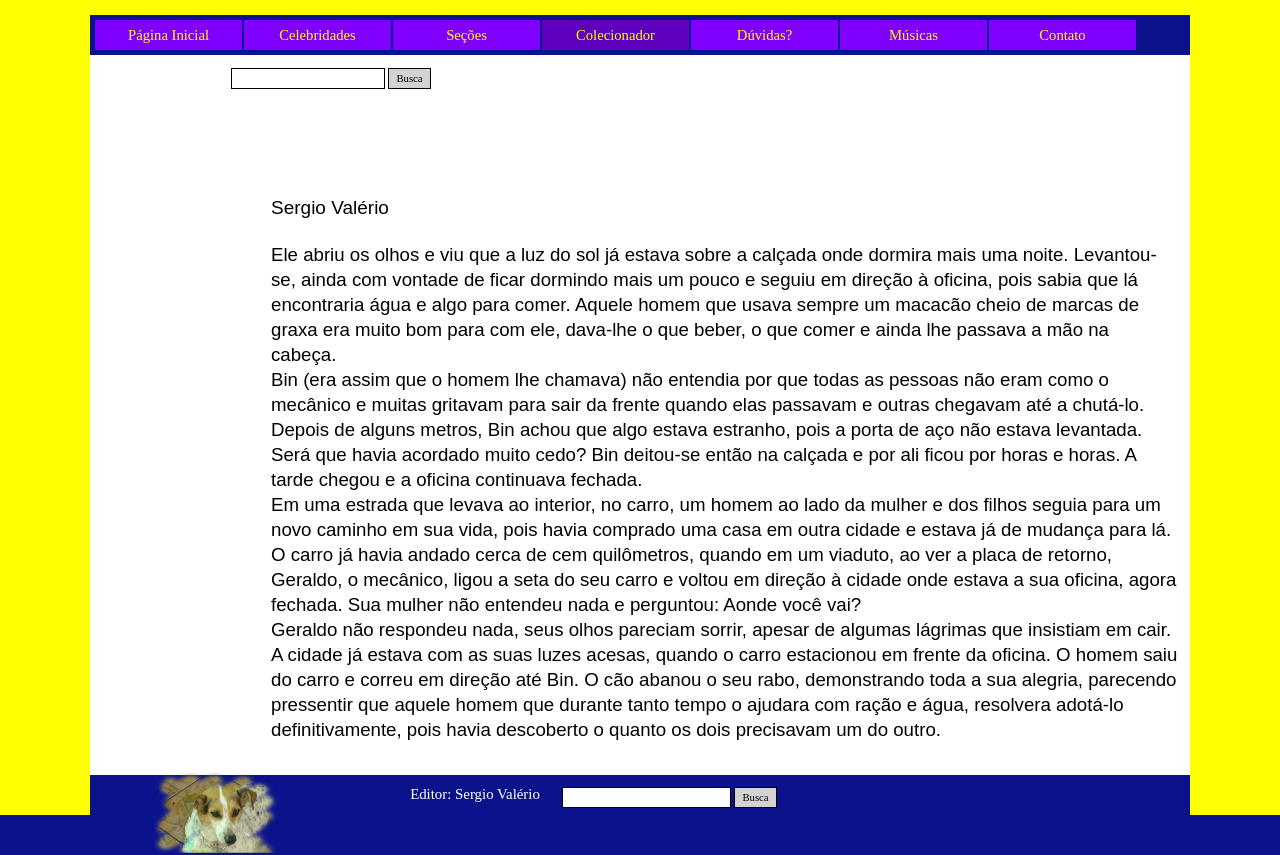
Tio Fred (180, 243)
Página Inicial (168, 35)
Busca (409, 78)
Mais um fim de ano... (180, 573)
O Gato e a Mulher (180, 276)
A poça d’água (180, 309)
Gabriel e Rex (179, 210)
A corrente (179, 474)
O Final (180, 408)
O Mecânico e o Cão (180, 540)
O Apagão (180, 441)
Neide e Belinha (180, 375)
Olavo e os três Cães (180, 342)
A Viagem (180, 507)
